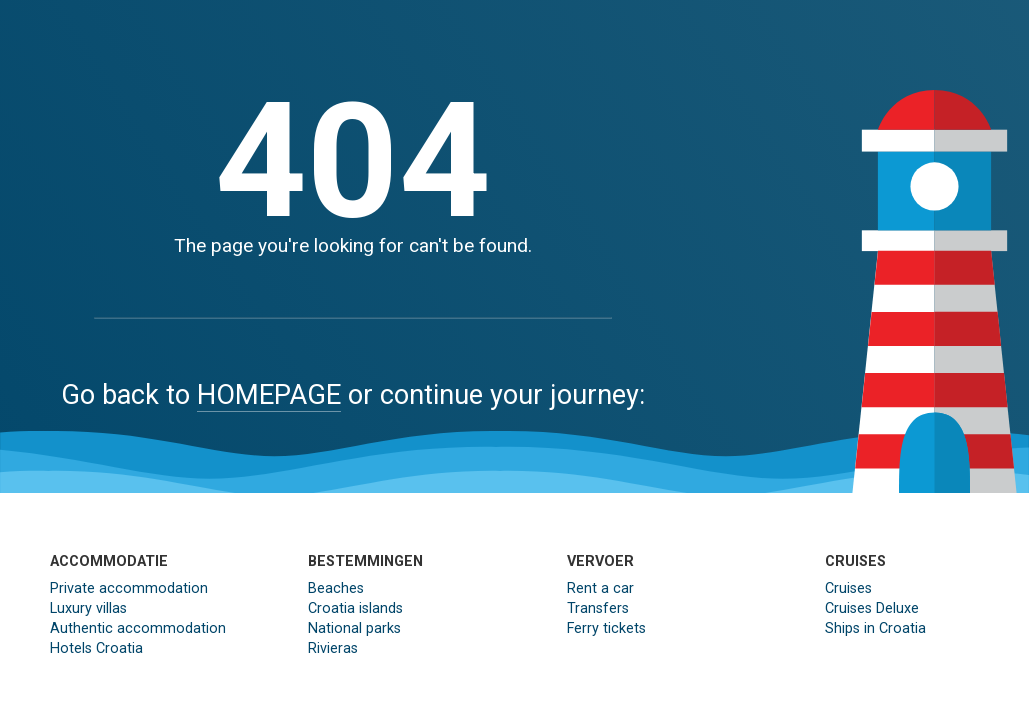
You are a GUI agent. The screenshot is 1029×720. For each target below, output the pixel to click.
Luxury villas (88, 608)
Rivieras (333, 648)
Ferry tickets (606, 628)
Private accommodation (129, 588)
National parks (354, 628)
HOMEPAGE (269, 395)
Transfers (598, 608)
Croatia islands (355, 608)
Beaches (336, 588)
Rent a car (600, 588)
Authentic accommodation (138, 628)
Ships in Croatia (875, 628)
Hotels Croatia (96, 648)
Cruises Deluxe (872, 608)
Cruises (848, 588)
